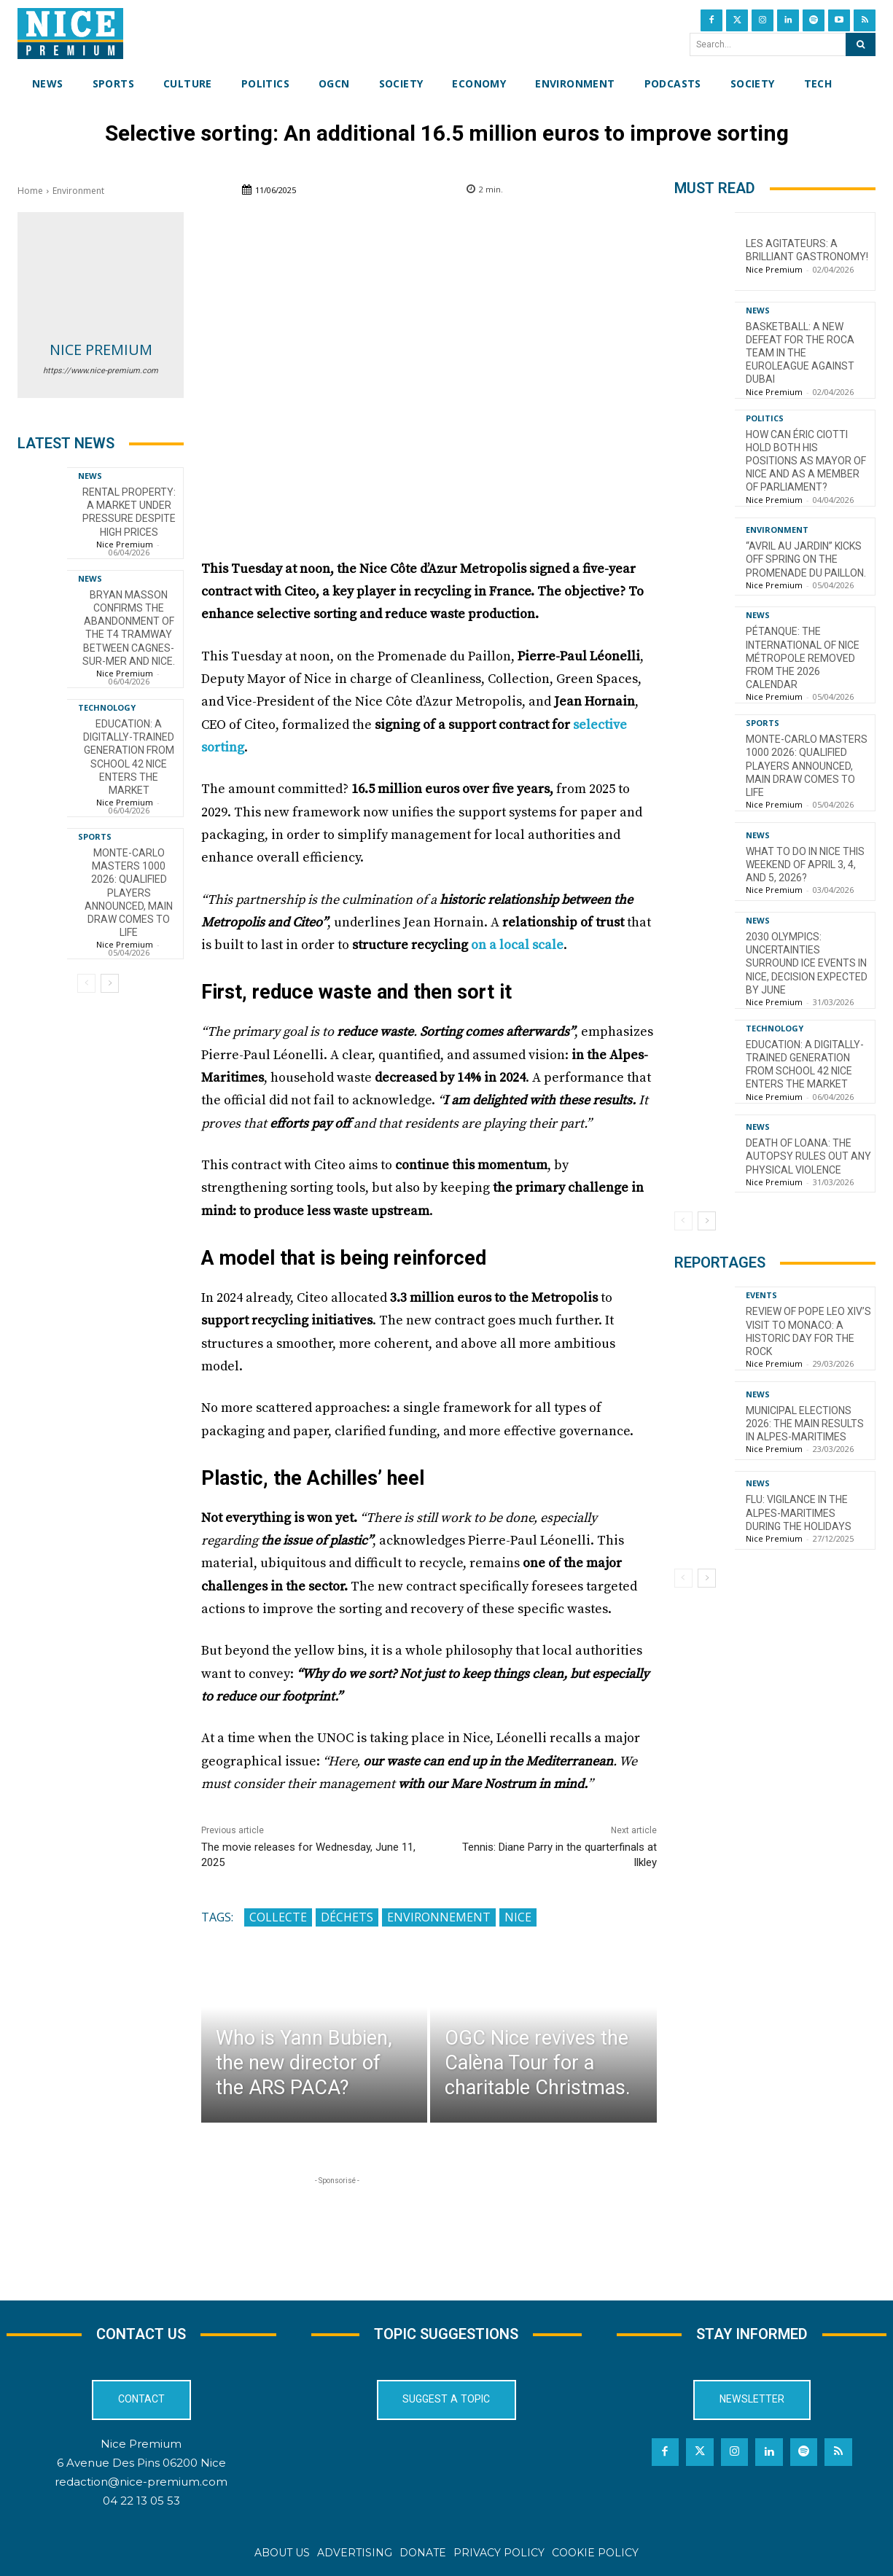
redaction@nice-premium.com (141, 2482)
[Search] (861, 44)
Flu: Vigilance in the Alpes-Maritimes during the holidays (798, 1512)
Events (761, 1295)
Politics (765, 418)
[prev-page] (86, 983)
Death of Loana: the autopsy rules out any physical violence (808, 1156)
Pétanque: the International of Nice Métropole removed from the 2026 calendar (802, 657)
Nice (517, 1917)
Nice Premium (101, 349)
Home (30, 190)
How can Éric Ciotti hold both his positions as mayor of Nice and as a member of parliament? (806, 461)
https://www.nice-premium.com (100, 370)
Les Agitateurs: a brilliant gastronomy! (807, 250)
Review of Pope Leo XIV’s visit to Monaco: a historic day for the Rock (808, 1331)
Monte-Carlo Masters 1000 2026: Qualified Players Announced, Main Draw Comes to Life (129, 892)
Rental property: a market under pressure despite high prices (129, 512)
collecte (278, 1917)
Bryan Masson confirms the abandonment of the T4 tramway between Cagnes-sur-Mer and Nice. (128, 628)
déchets (347, 1917)
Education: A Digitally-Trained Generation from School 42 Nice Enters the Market (128, 757)
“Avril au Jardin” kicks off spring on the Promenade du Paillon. (806, 559)
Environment (78, 190)
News (90, 476)
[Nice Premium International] (70, 33)
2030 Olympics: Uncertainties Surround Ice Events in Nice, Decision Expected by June (806, 963)
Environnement (439, 1917)
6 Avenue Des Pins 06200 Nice (141, 2463)
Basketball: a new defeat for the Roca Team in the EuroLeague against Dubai (800, 353)
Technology (107, 707)
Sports (95, 836)
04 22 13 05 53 (141, 2500)
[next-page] (110, 983)
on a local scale (517, 945)
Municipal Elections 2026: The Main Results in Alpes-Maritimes (805, 1424)
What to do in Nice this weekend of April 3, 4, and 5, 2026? (805, 864)
